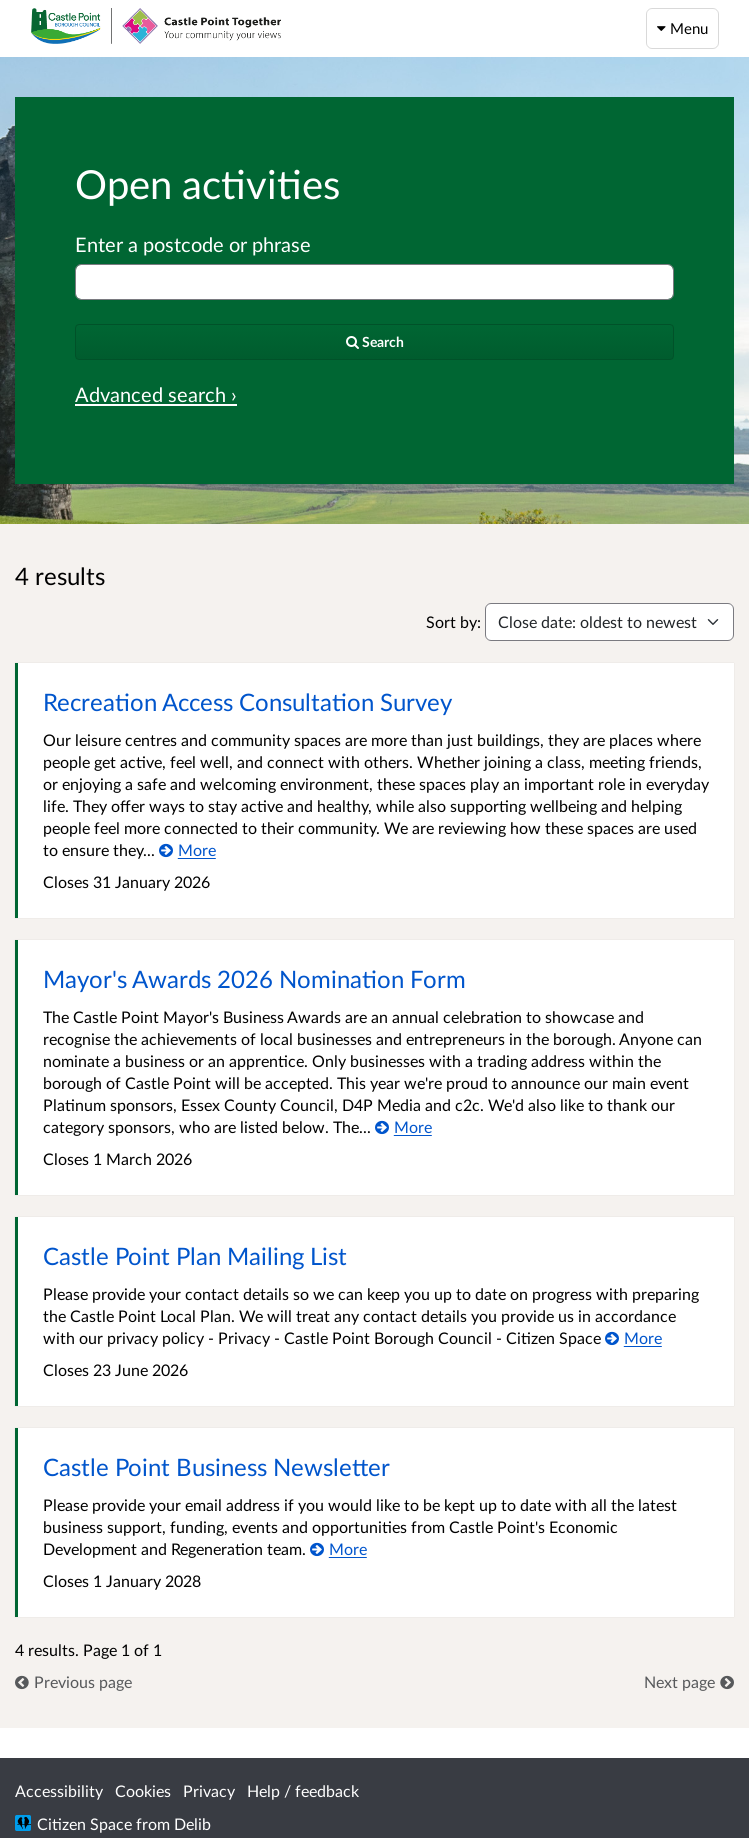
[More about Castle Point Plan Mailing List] (633, 1337)
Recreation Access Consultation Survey (247, 701)
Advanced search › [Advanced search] (156, 394)
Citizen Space (84, 1823)
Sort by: (453, 621)
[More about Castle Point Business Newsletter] (338, 1548)
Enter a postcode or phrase (193, 244)
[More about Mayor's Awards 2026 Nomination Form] (403, 1126)
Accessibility (59, 1790)
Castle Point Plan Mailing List (195, 1255)
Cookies (143, 1790)
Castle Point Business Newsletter (216, 1466)
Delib (192, 1823)
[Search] (374, 342)
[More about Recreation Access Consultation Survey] (187, 849)
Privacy (209, 1790)
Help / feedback (303, 1790)
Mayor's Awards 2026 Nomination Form (254, 978)
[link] (73, 1681)
